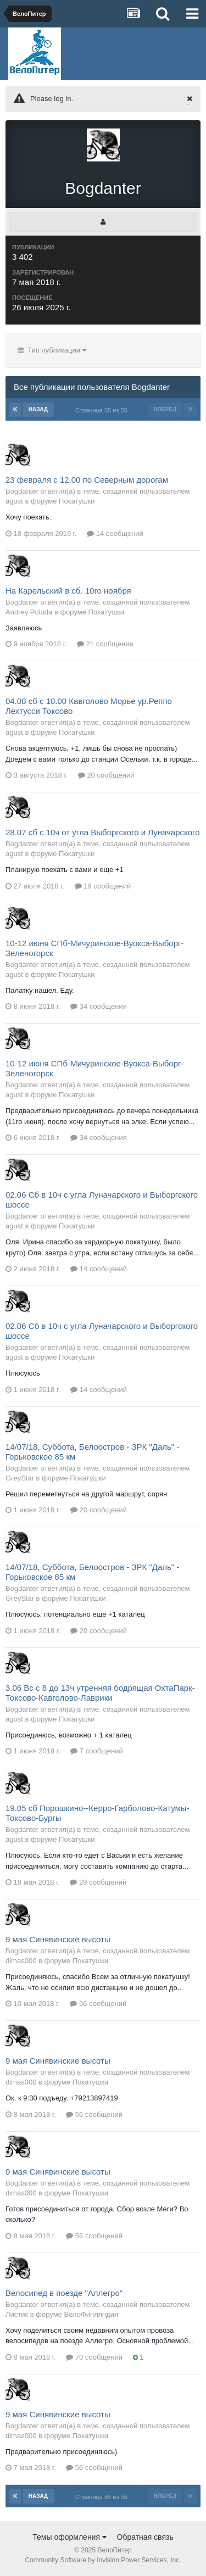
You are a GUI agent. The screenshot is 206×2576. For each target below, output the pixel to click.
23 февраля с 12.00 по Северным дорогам (86, 479)
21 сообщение (105, 644)
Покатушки (76, 501)
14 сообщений (115, 533)
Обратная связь (145, 2537)
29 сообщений (98, 1882)
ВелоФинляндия (91, 2314)
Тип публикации (52, 350)
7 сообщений (96, 1751)
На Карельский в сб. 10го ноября (68, 590)
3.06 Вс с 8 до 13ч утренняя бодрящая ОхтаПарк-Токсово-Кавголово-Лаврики (100, 1692)
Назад (38, 409)
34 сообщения (98, 1006)
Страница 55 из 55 (103, 410)
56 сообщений (98, 2003)
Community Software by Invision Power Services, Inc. (103, 2560)
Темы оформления (69, 2537)
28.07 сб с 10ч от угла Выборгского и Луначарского (102, 832)
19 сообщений (103, 886)
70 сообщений (94, 2357)
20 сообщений (106, 775)
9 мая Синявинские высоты (57, 1939)
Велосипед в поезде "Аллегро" (64, 2293)
